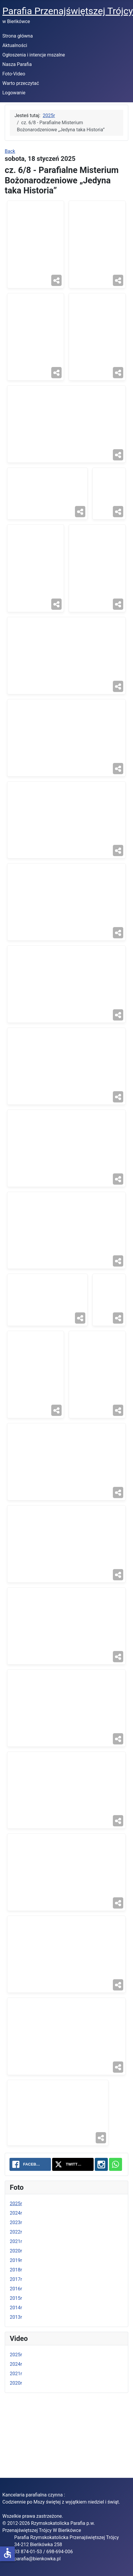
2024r (16, 2266)
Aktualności (14, 45)
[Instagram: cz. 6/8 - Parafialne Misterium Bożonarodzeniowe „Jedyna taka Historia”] (101, 2217)
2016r (16, 2341)
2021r (16, 2294)
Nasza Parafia (17, 64)
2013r (16, 2370)
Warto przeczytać (20, 83)
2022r (16, 2285)
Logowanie (13, 93)
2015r (16, 2351)
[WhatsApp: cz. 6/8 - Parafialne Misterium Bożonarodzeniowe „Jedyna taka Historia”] (115, 2217)
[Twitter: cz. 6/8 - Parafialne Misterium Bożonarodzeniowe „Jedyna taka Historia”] (73, 2217)
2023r (16, 2275)
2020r (16, 2304)
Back (10, 151)
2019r (16, 2313)
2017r (16, 2332)
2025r (16, 2256)
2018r (16, 2323)
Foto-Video (13, 74)
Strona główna (17, 36)
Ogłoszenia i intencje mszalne (33, 55)
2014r (16, 2360)
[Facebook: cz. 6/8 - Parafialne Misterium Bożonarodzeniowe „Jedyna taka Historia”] (30, 2217)
